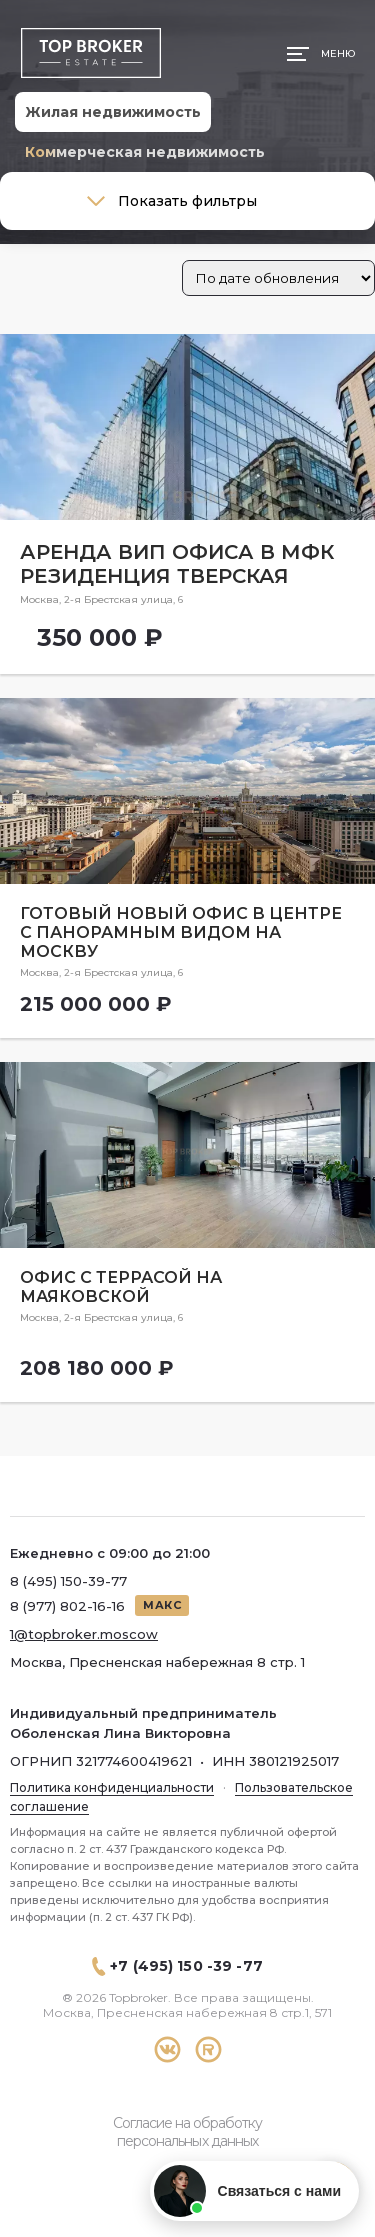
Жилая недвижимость (113, 112)
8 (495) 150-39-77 (68, 1581)
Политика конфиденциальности (112, 1787)
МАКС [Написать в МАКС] (162, 1605)
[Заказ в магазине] (278, 278)
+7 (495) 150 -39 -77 (186, 1966)
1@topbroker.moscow (84, 1634)
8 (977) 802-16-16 (67, 1606)
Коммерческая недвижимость (145, 152)
